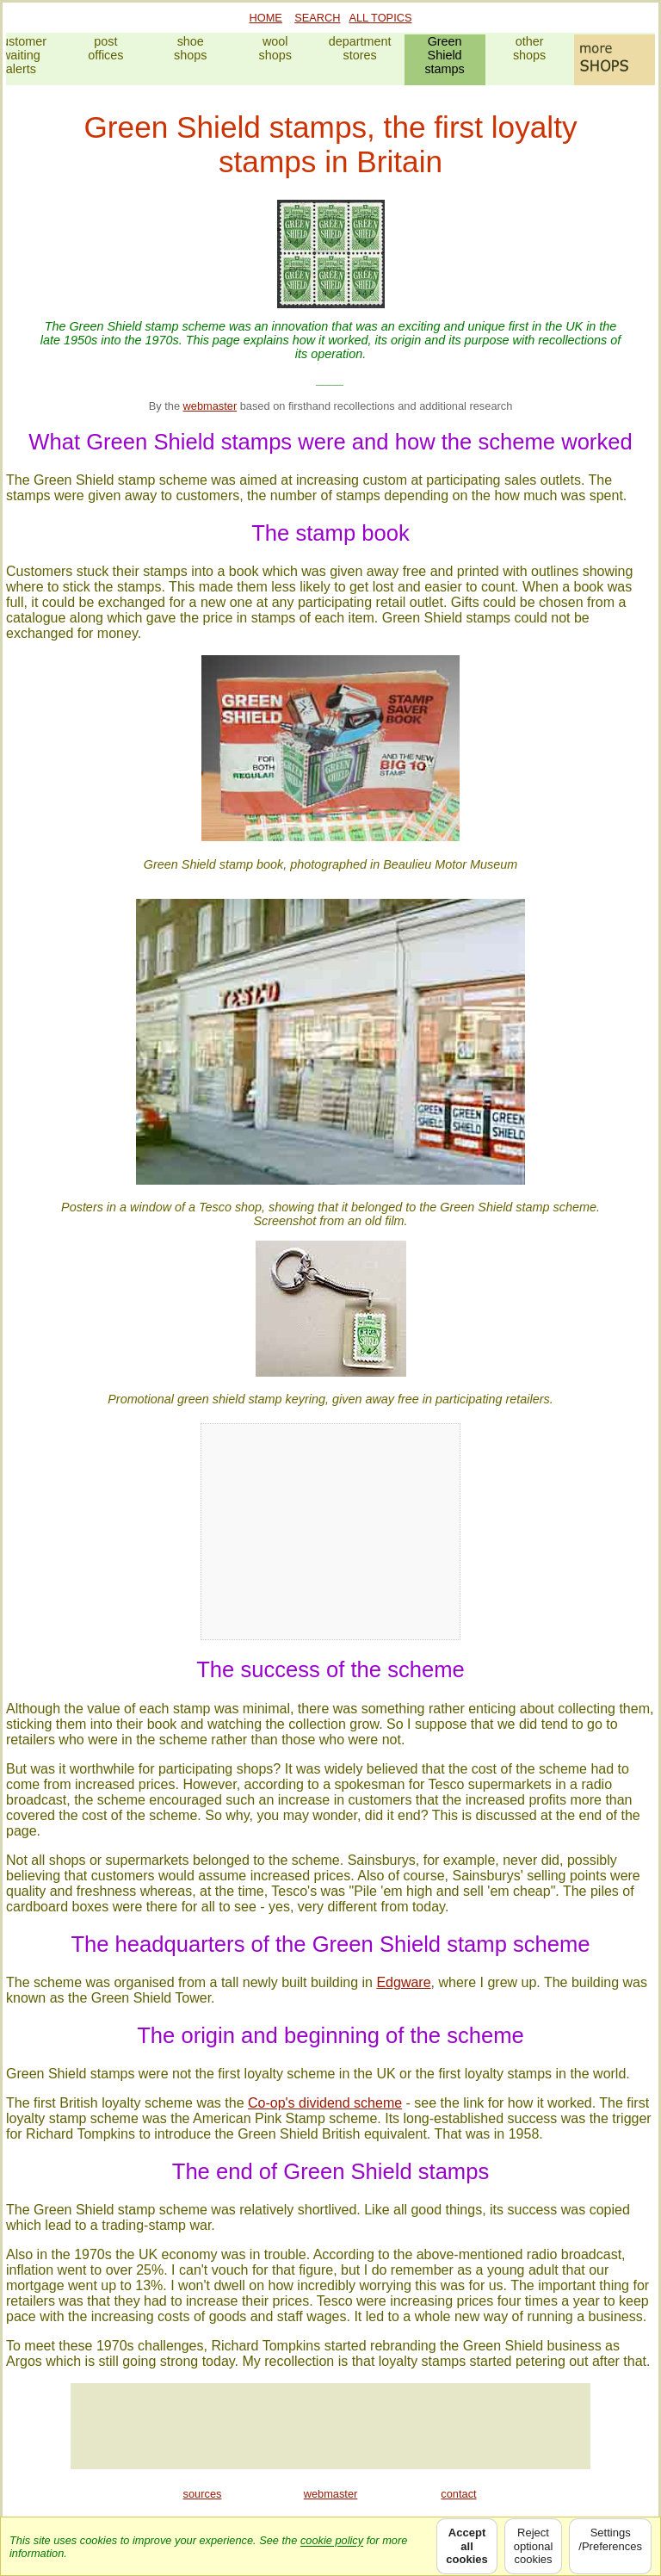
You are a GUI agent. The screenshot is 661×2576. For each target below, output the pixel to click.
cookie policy (331, 2540)
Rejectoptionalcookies (533, 2546)
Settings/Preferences (610, 2546)
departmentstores (360, 48)
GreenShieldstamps (444, 55)
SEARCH (317, 17)
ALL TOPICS (380, 17)
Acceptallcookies (466, 2546)
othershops (529, 48)
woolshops (275, 48)
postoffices (105, 48)
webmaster (210, 405)
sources (202, 2493)
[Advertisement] (330, 2426)
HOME (266, 17)
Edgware (403, 1982)
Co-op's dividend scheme (325, 2103)
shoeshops (190, 48)
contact (458, 2493)
